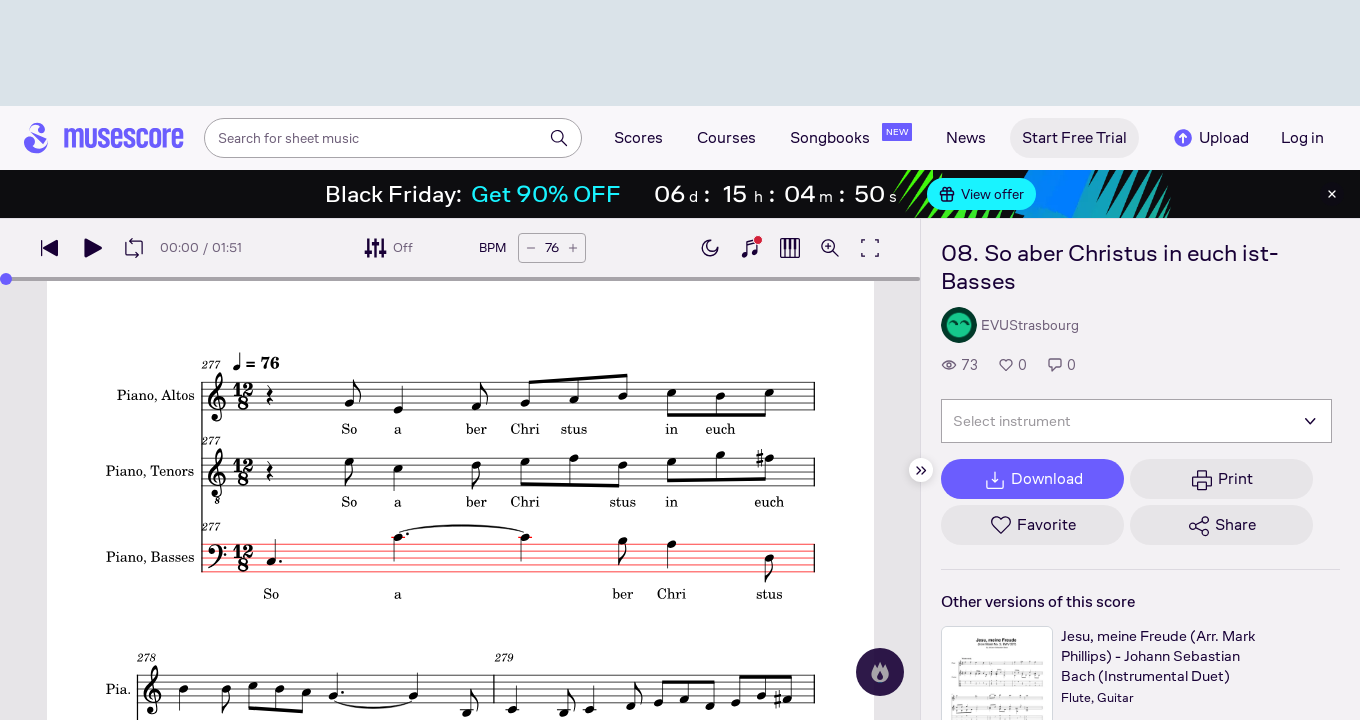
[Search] (559, 138)
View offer (981, 194)
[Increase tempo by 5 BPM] (573, 248)
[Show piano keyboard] (750, 248)
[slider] (6, 279)
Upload (1210, 138)
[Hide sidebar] (921, 470)
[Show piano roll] (790, 248)
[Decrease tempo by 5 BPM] (531, 248)
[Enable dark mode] (710, 248)
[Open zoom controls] (830, 248)
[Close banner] (1332, 194)
